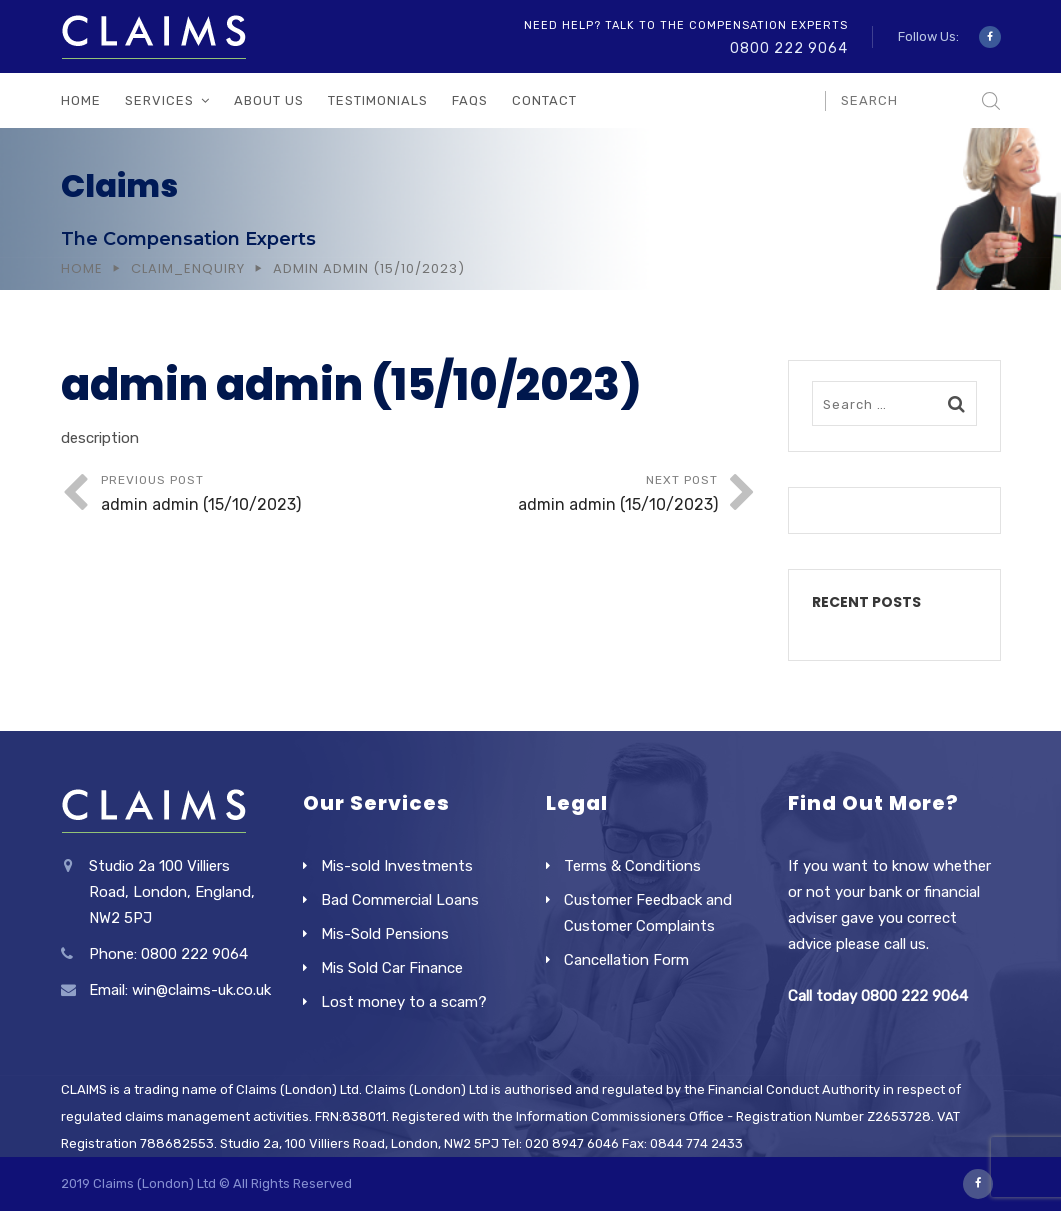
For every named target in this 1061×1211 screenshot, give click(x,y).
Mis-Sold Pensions (385, 934)
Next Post (563, 495)
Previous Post (255, 495)
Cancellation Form (626, 960)
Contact (544, 100)
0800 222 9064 (789, 48)
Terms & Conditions (632, 866)
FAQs (470, 100)
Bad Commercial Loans (400, 900)
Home (81, 100)
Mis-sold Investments (397, 866)
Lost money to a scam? (404, 1002)
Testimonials (378, 100)
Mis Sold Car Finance (392, 968)
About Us (269, 100)
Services (159, 100)
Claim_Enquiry (188, 268)
